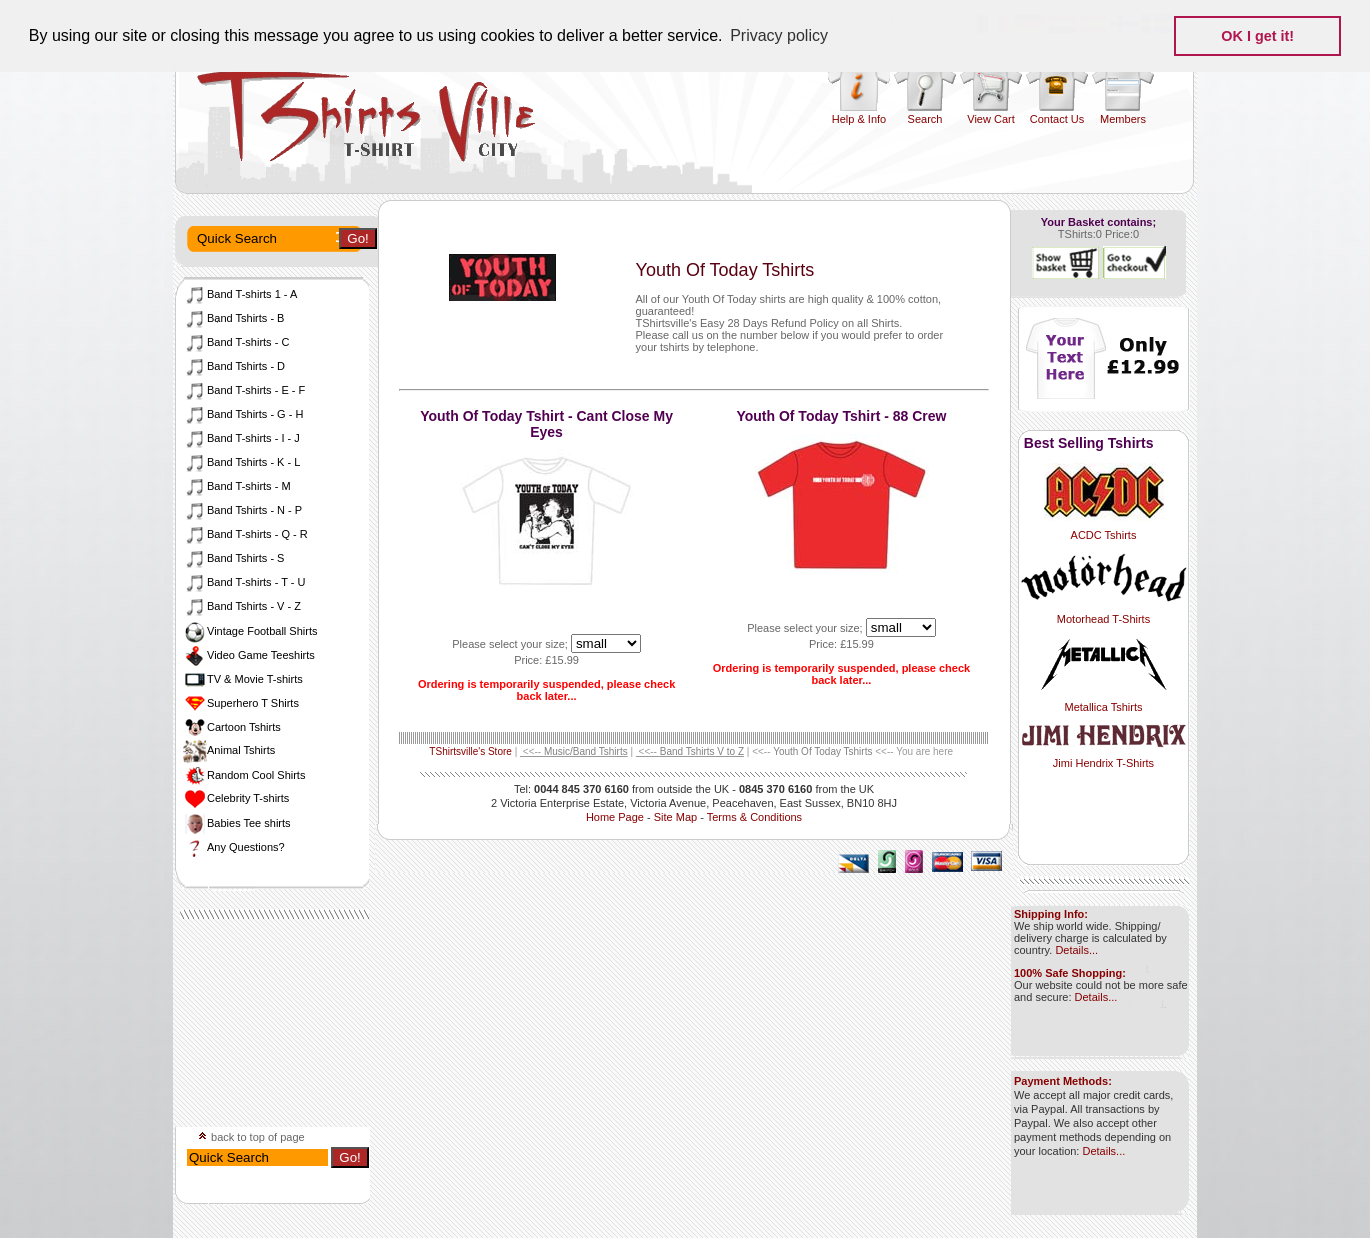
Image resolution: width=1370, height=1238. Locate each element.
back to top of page (251, 1137)
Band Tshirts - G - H (243, 414)
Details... (1076, 950)
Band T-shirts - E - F (244, 390)
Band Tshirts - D (234, 366)
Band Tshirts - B (233, 318)
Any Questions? (234, 847)
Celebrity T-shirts (236, 798)
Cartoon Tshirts (232, 727)
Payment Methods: (1063, 1081)
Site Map (675, 817)
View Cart (990, 119)
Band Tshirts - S (233, 558)
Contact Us (1057, 119)
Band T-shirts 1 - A (240, 294)
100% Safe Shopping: (1070, 973)
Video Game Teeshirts (249, 655)
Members (1123, 119)
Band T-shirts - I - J (241, 438)
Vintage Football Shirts (250, 631)
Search (925, 119)
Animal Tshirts (229, 750)
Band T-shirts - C (236, 342)
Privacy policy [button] (779, 35)
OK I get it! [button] (1257, 36)
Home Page (615, 817)
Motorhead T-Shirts (1103, 613)
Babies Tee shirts (237, 823)
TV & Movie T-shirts (243, 679)
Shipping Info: (1051, 914)
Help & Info (859, 119)
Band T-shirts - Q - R (245, 534)
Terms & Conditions (754, 817)
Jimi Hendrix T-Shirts (1104, 757)
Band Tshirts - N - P (242, 510)
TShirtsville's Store (470, 751)
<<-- (574, 751)
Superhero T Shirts (241, 703)
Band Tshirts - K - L (241, 462)
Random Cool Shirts (244, 775)
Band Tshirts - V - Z (242, 606)
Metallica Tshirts (1104, 701)
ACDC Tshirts (1104, 529)
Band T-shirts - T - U (244, 582)
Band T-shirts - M (237, 486)
